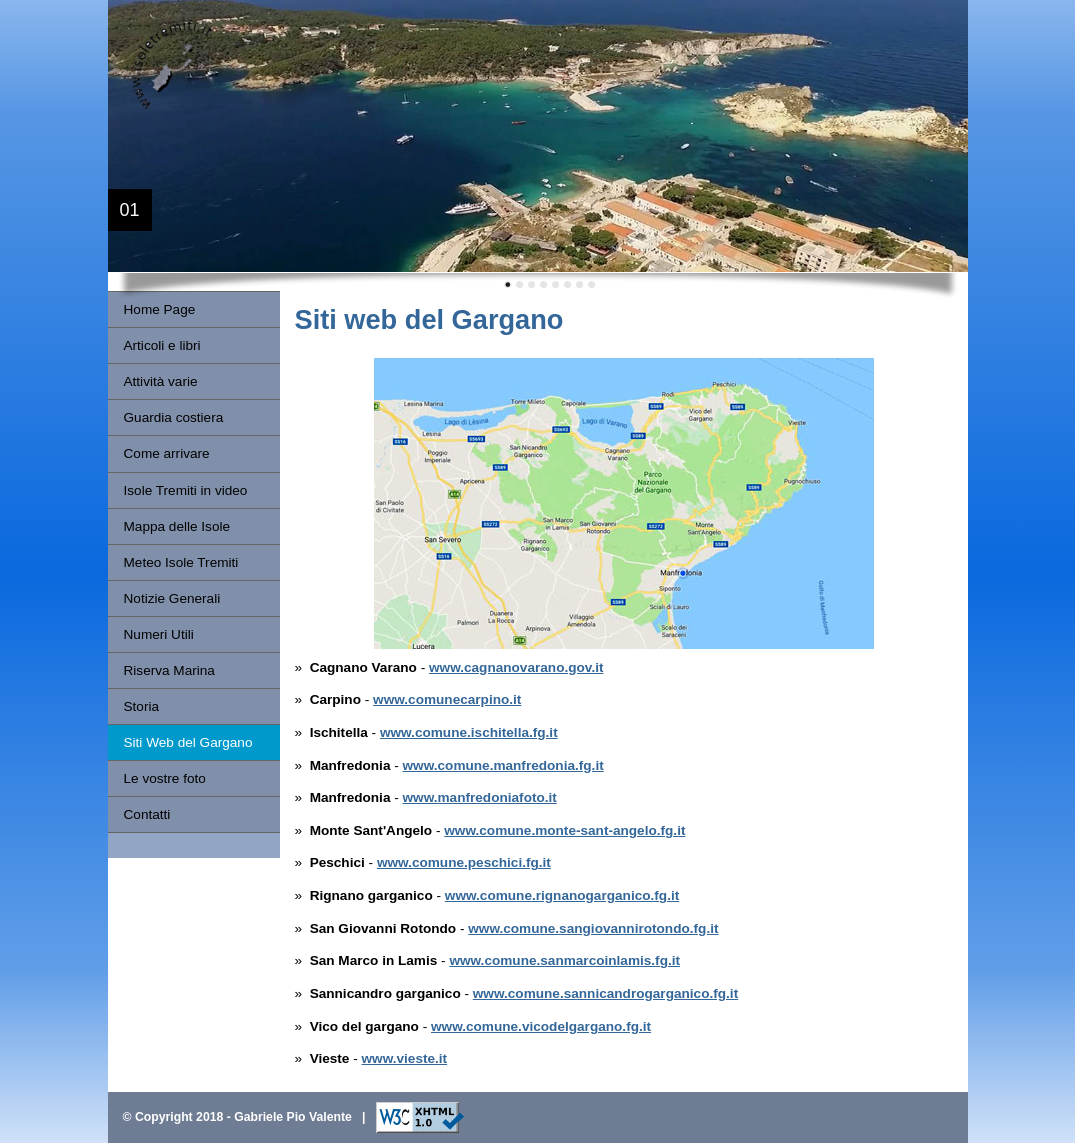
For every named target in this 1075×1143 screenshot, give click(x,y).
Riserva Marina (169, 670)
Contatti (147, 814)
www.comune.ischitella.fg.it (469, 732)
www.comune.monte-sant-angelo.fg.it (564, 830)
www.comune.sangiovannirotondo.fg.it (593, 928)
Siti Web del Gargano (188, 742)
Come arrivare (167, 453)
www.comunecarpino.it (447, 699)
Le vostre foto (165, 778)
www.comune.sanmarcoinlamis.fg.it (564, 960)
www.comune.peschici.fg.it (464, 862)
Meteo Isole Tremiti (181, 562)
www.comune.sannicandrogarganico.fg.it (605, 993)
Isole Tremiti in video (186, 490)
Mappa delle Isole (177, 526)
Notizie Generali (172, 598)
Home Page (160, 309)
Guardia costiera (174, 417)
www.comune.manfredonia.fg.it (503, 765)
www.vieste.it (405, 1058)
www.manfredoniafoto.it (480, 797)
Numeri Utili (159, 634)
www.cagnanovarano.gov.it (516, 667)
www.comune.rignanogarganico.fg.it (562, 895)
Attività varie (161, 381)
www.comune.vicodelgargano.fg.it (541, 1026)
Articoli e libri (162, 345)
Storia (142, 706)
